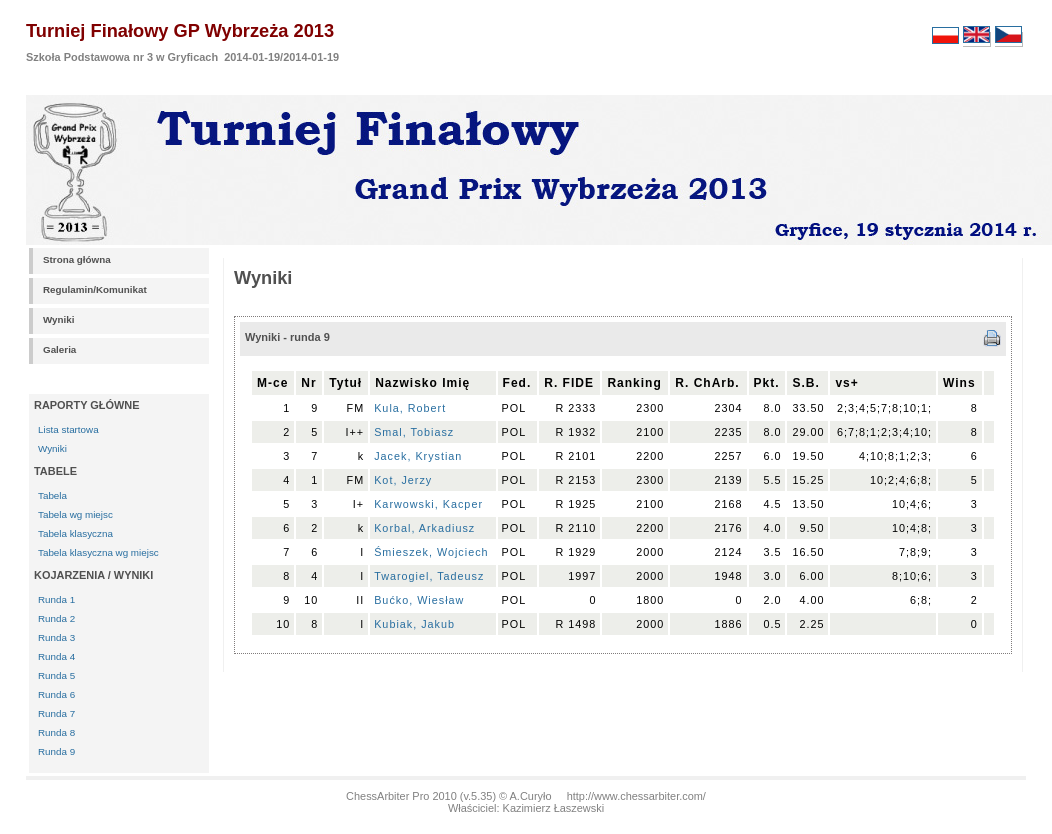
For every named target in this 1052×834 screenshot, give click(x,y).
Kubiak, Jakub (414, 624)
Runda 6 (56, 694)
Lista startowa (68, 429)
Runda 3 (56, 637)
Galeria (59, 349)
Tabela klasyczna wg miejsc (98, 552)
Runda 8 (56, 732)
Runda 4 (56, 656)
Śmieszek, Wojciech (431, 552)
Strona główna (77, 259)
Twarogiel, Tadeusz (429, 576)
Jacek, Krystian (418, 456)
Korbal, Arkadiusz (424, 528)
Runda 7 (56, 713)
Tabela (52, 495)
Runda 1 (56, 599)
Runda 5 (56, 675)
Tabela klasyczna (75, 533)
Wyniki (59, 319)
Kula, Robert (410, 408)
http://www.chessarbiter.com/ (636, 796)
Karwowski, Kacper (428, 504)
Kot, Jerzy (403, 480)
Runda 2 (56, 618)
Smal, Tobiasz (414, 432)
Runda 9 (56, 751)
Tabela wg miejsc (75, 514)
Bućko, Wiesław (419, 600)
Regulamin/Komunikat (95, 289)
